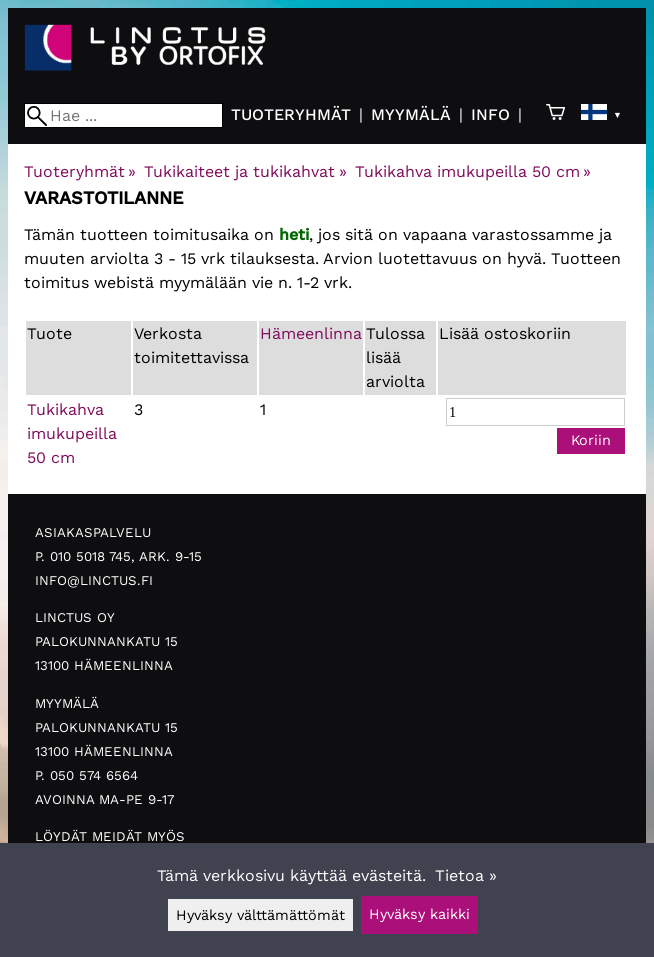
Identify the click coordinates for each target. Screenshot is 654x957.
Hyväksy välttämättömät (260, 915)
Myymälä (411, 114)
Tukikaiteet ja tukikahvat (245, 171)
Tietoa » (466, 875)
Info (490, 114)
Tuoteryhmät (291, 114)
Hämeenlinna (311, 333)
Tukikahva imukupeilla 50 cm (473, 171)
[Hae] (123, 115)
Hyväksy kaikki (419, 914)
